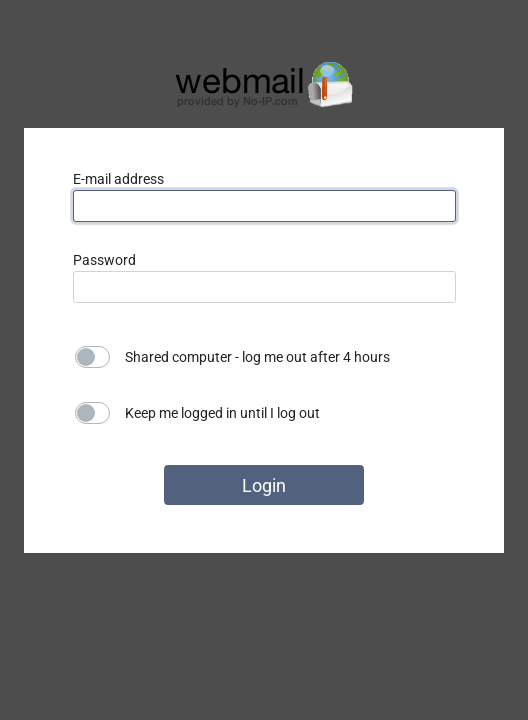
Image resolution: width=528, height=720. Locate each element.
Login (264, 485)
